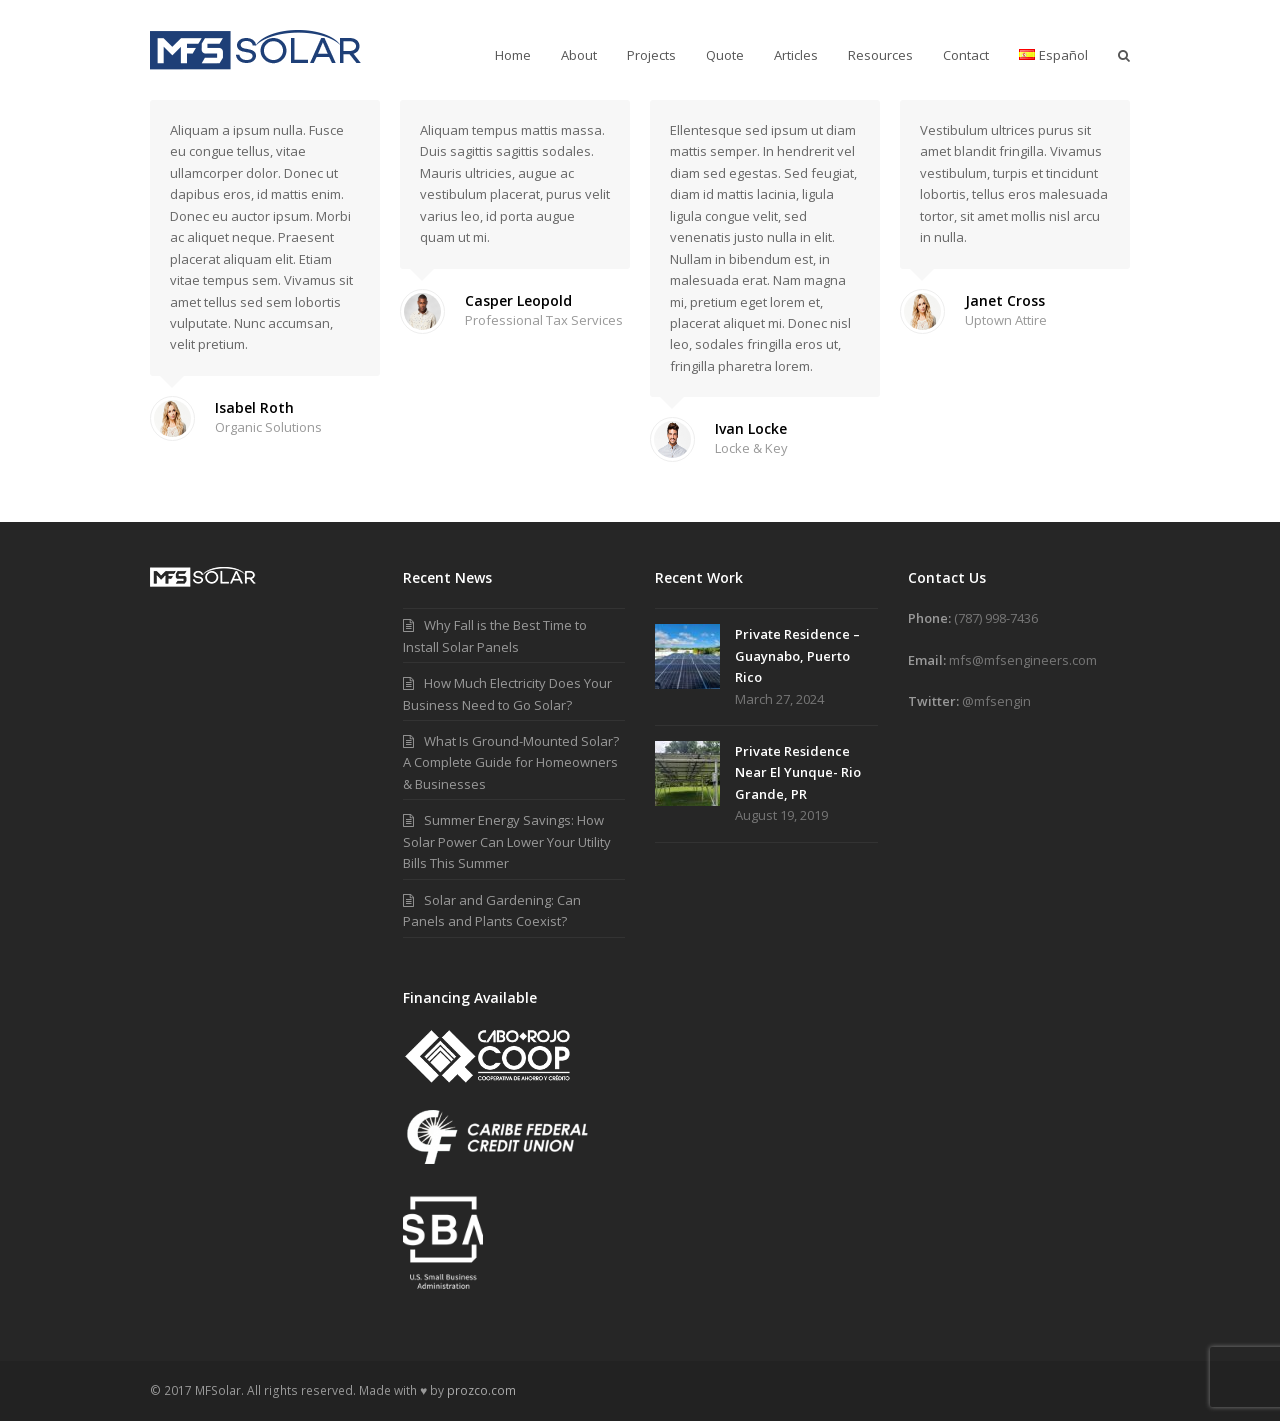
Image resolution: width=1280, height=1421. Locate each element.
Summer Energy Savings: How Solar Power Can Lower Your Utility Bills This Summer (507, 841)
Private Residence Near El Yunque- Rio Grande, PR (798, 772)
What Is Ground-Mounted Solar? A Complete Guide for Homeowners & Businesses (511, 762)
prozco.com (481, 1390)
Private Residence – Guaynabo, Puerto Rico (797, 655)
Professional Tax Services (544, 320)
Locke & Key (751, 448)
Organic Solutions (268, 427)
